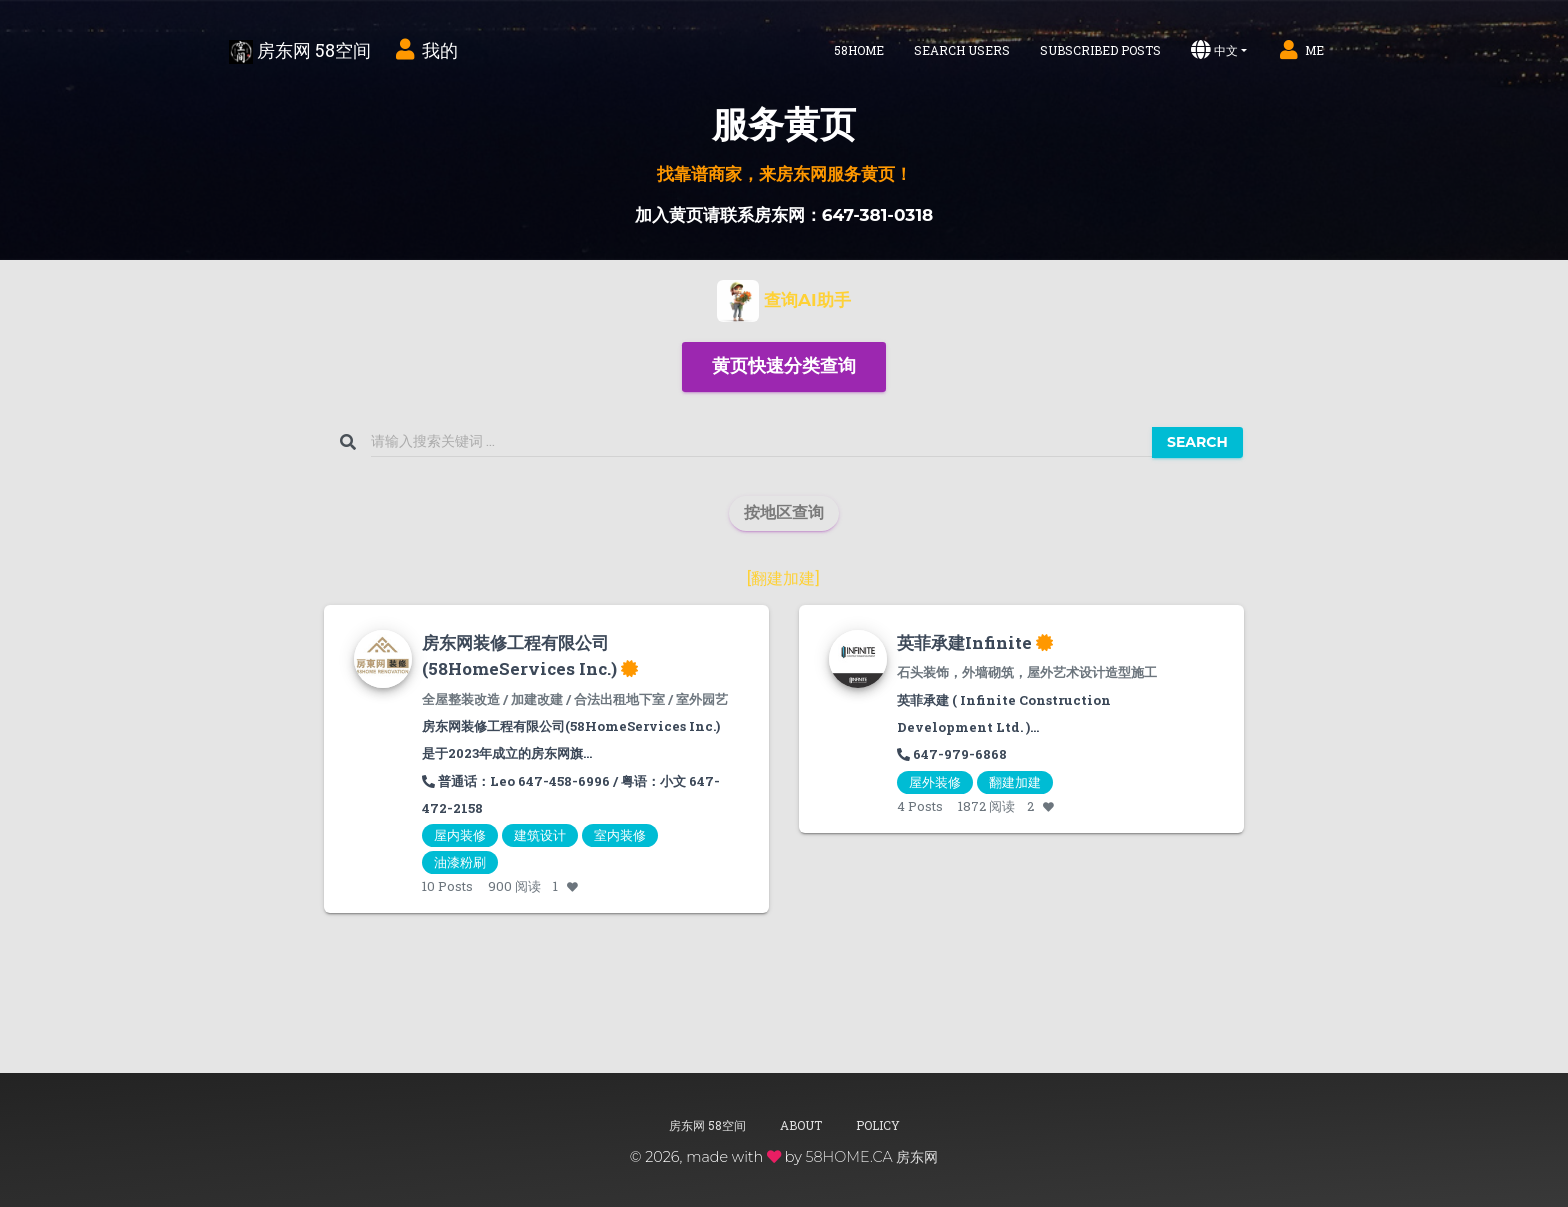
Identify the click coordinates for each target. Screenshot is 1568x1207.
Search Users (962, 50)
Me (1300, 50)
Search (1197, 442)
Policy (878, 1125)
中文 (1214, 50)
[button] (784, 367)
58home (859, 50)
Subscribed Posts (1100, 50)
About (801, 1125)
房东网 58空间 (300, 51)
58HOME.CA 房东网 (871, 1157)
